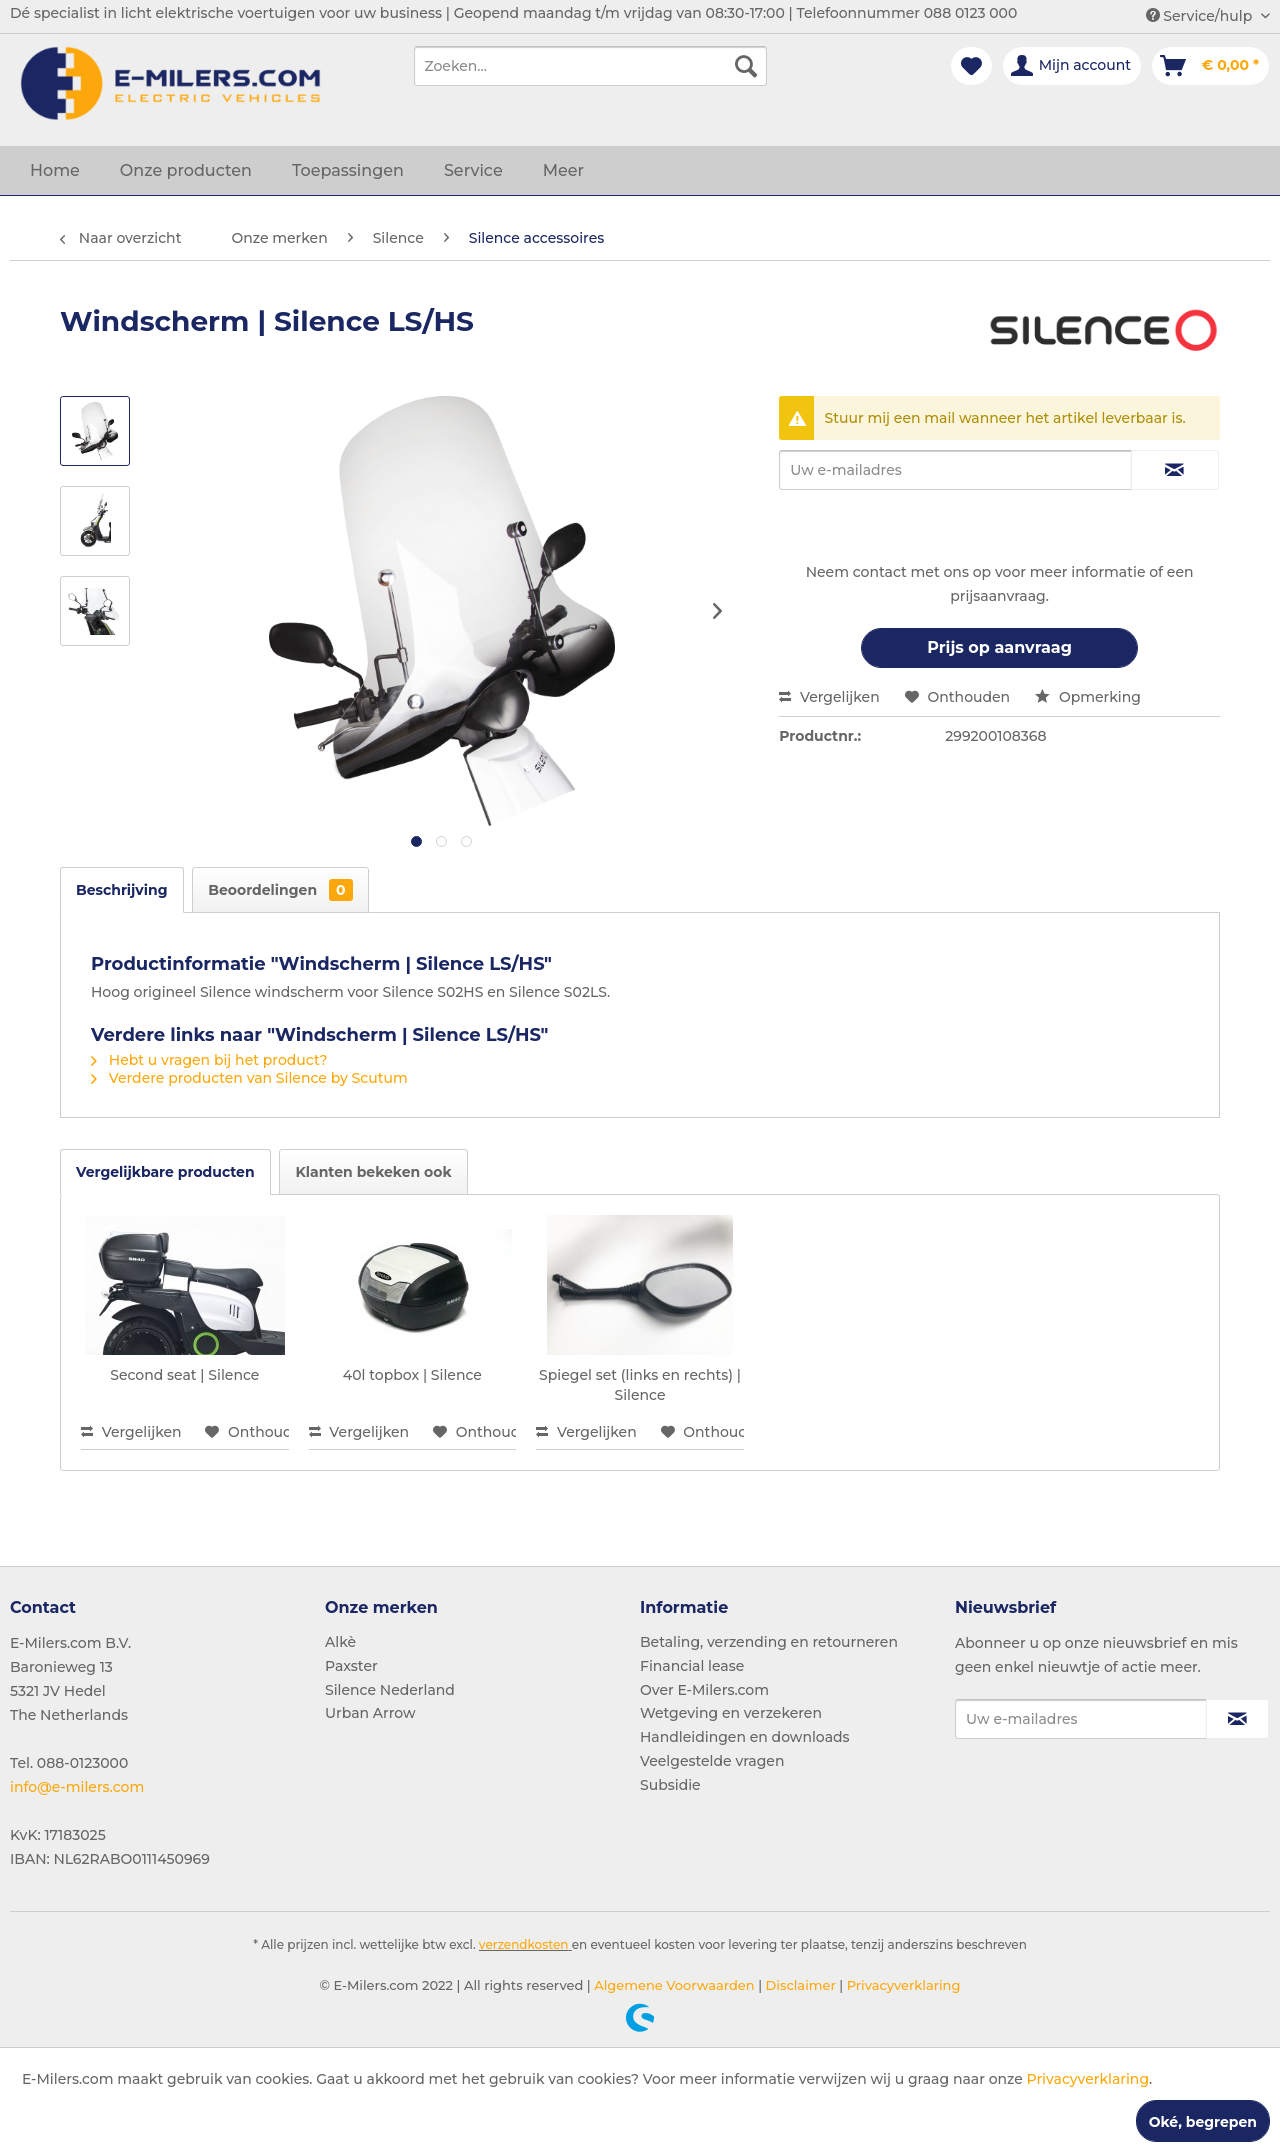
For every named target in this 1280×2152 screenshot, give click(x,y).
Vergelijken (829, 697)
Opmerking (1088, 697)
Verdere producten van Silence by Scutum (249, 1078)
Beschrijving (122, 890)
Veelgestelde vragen (712, 1761)
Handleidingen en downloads (745, 1737)
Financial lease (692, 1666)
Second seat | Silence (184, 1375)
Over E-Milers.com (704, 1690)
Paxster (351, 1666)
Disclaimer (799, 1985)
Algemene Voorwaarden (673, 1985)
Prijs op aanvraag (999, 647)
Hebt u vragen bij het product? (209, 1060)
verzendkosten (524, 1944)
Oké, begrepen (1203, 2122)
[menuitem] (590, 66)
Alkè (340, 1642)
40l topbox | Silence (412, 1375)
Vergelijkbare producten (165, 1172)
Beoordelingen (280, 890)
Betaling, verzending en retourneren (769, 1642)
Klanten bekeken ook (373, 1172)
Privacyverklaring (901, 1985)
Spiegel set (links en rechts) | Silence (640, 1385)
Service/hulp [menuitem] (1201, 16)
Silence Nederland (390, 1690)
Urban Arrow (370, 1713)
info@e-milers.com (77, 1787)
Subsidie (670, 1785)
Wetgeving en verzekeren (731, 1713)
